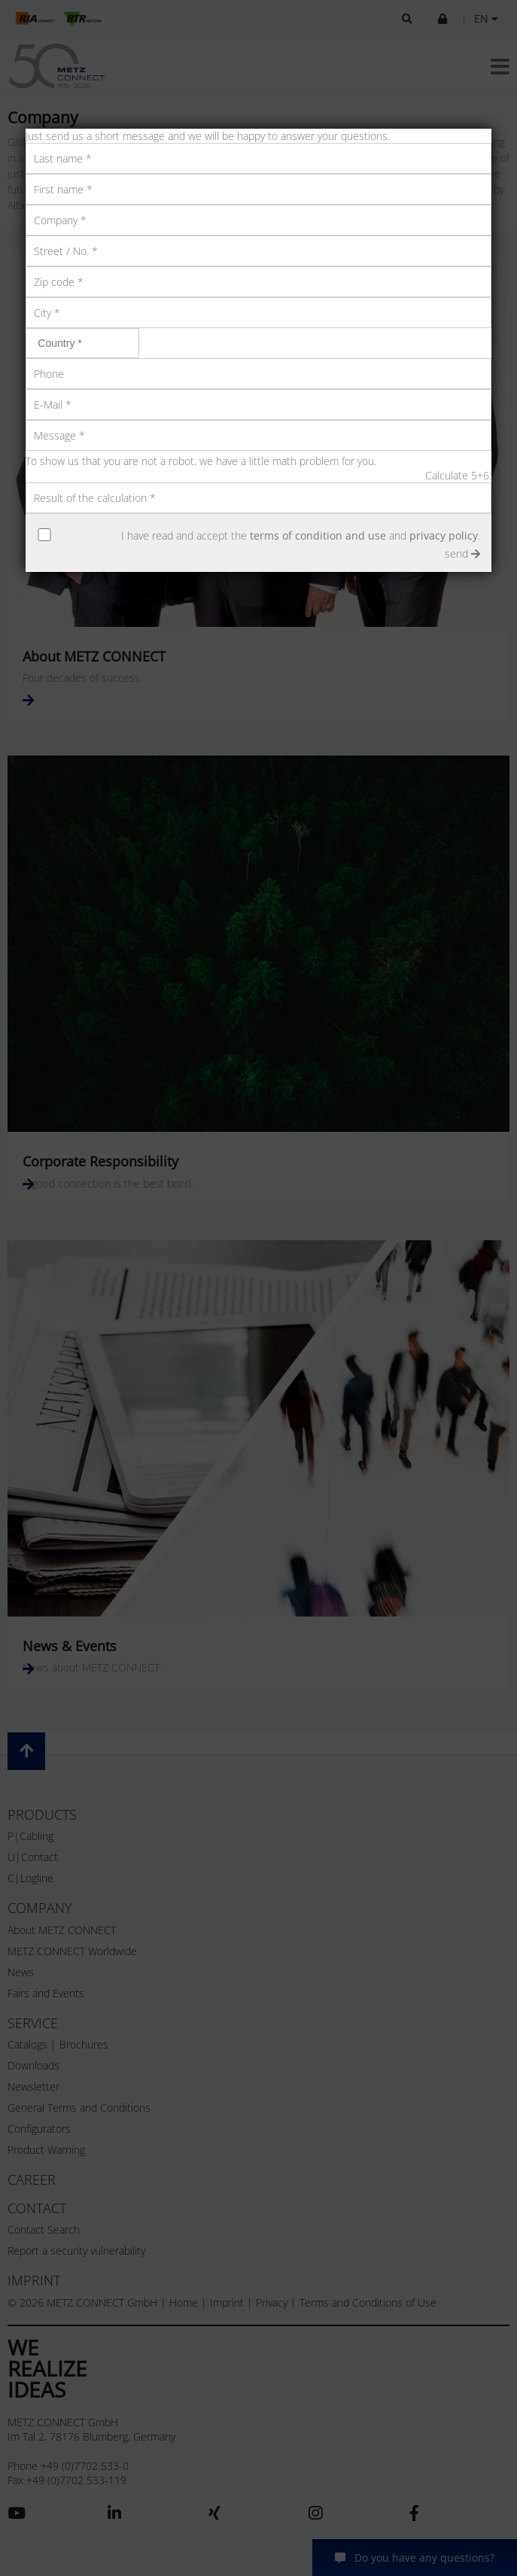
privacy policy (443, 535)
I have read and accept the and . (300, 535)
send (462, 553)
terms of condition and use (318, 535)
